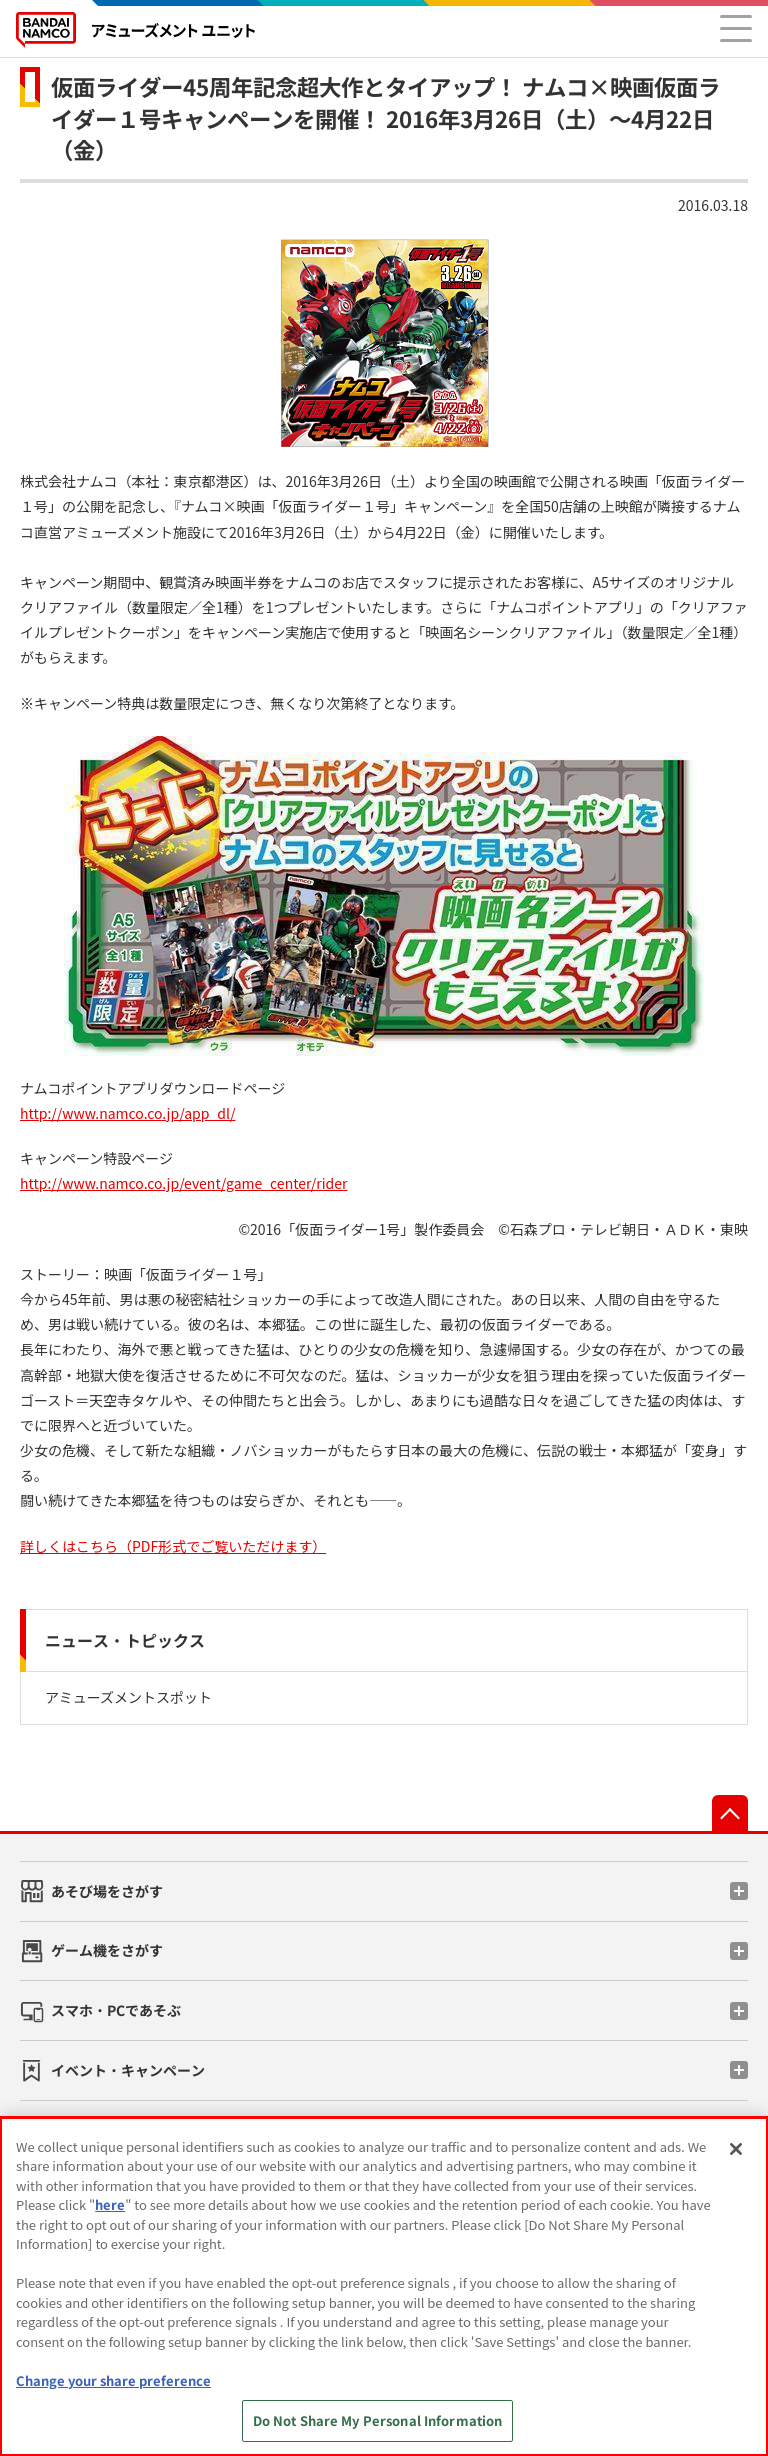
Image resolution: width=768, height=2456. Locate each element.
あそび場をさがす (107, 1891)
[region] (384, 2286)
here (110, 2204)
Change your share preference (113, 2380)
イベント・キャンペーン (128, 2070)
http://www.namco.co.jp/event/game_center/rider (183, 1183)
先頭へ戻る (730, 1813)
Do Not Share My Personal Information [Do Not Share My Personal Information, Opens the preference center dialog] (378, 2420)
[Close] (736, 2149)
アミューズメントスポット (128, 1697)
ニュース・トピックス (125, 1640)
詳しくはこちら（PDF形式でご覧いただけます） (173, 1546)
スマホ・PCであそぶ (116, 2010)
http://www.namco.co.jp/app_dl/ (127, 1113)
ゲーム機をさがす (107, 1950)
